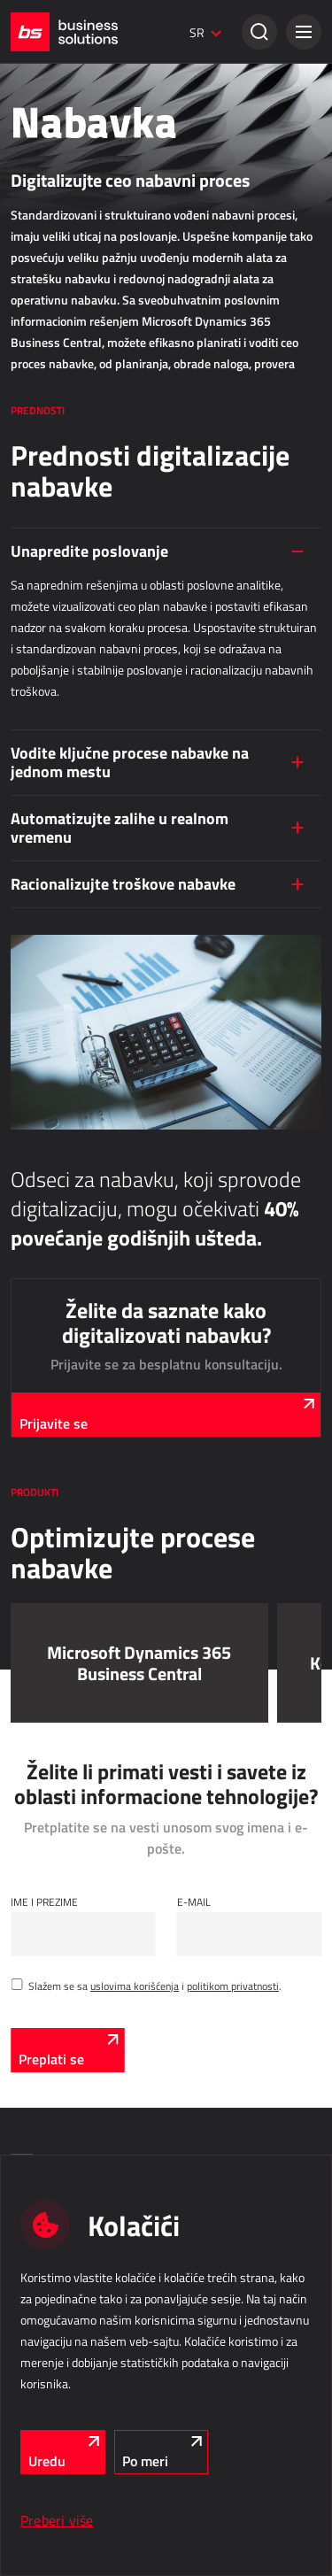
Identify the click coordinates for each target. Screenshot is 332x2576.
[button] (303, 32)
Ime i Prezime (44, 1901)
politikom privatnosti (233, 1985)
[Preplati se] (67, 2050)
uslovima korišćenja (134, 1985)
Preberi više (57, 2520)
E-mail (194, 1901)
